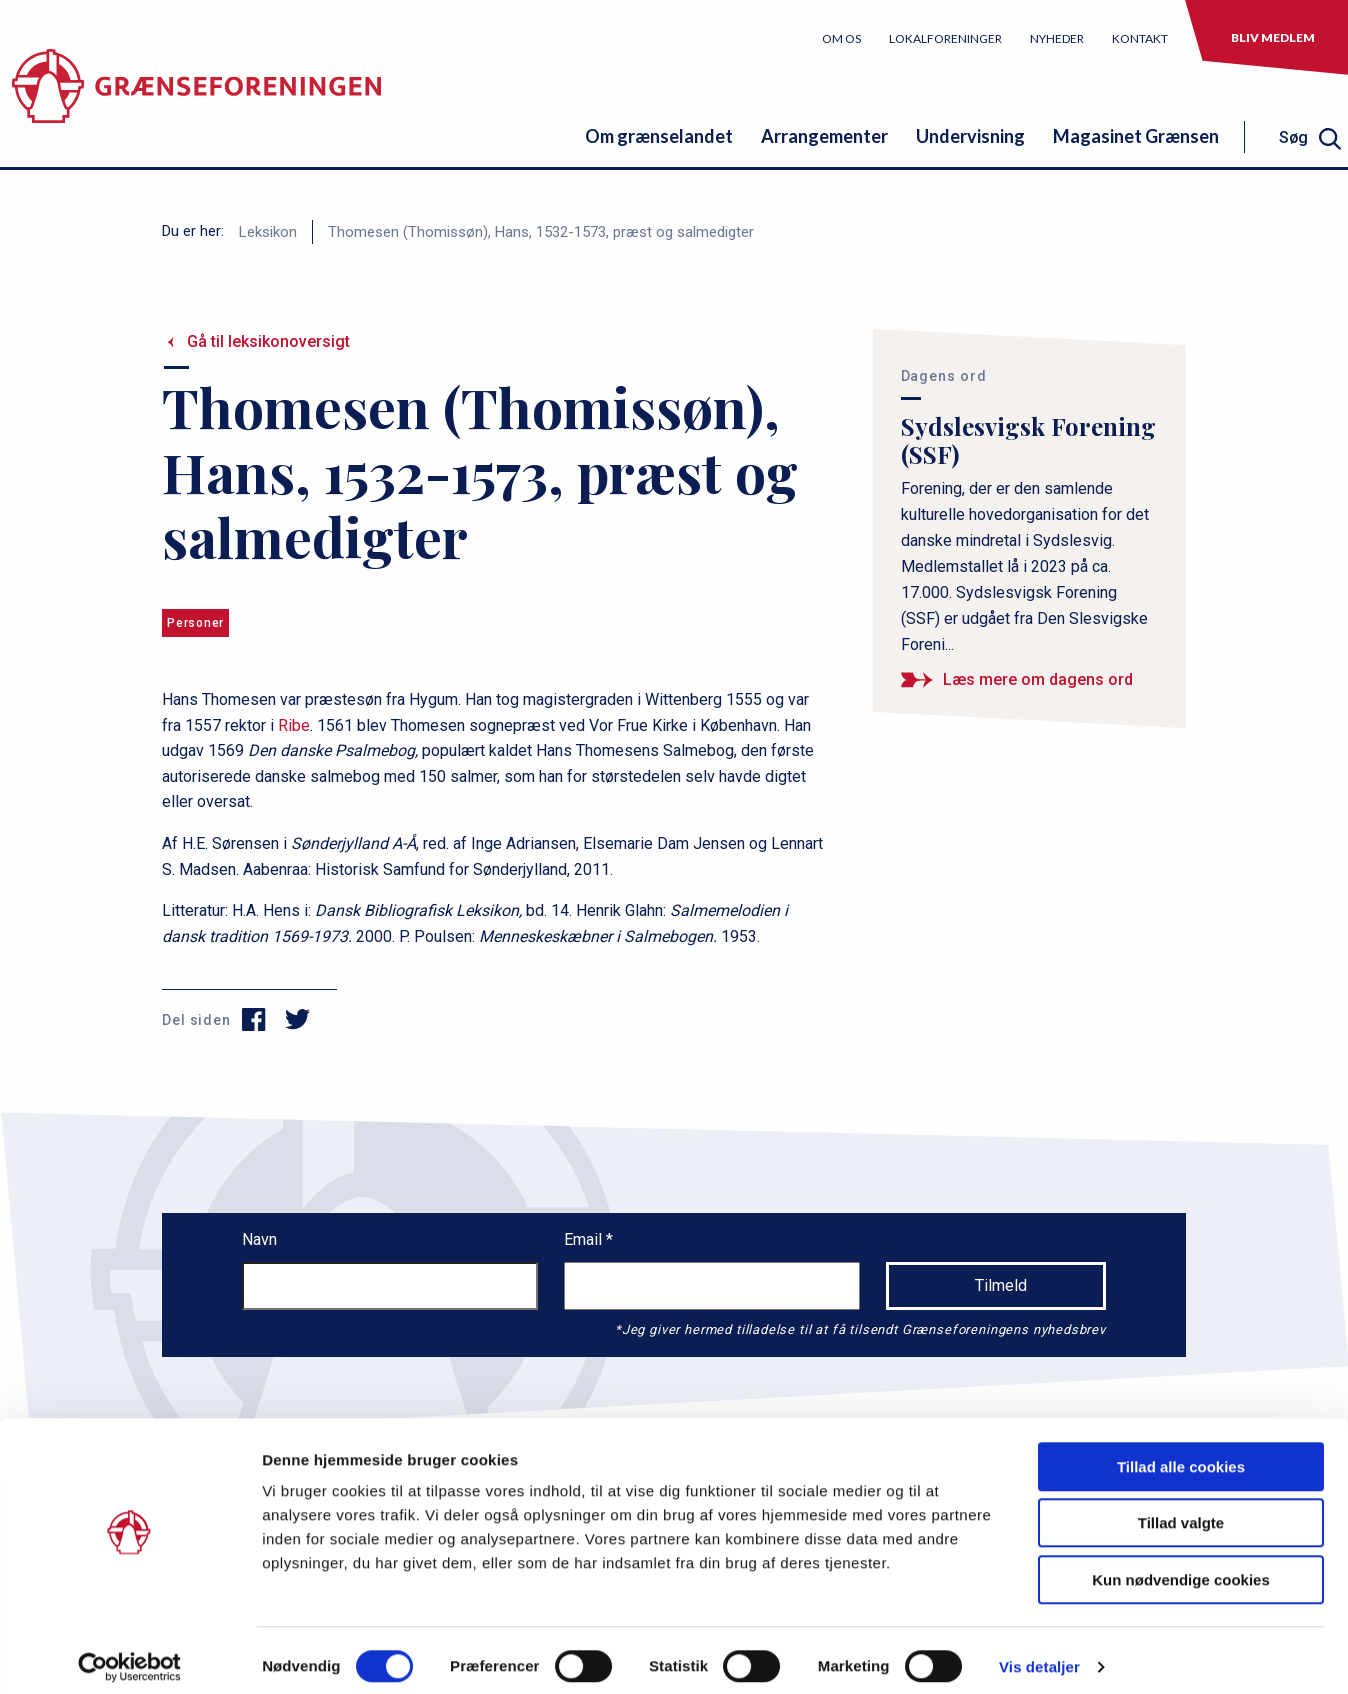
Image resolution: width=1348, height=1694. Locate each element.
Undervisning (970, 136)
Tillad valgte (1181, 1511)
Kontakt (1140, 38)
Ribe (294, 725)
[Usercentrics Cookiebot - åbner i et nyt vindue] (129, 1655)
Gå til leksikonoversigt (268, 341)
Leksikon (268, 232)
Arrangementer (824, 136)
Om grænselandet (659, 136)
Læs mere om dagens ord (1038, 679)
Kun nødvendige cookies (1181, 1567)
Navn (259, 1239)
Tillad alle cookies (1181, 1454)
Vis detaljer (1039, 1654)
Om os (841, 38)
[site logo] (196, 94)
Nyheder (1057, 38)
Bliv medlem (1273, 37)
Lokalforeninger (945, 38)
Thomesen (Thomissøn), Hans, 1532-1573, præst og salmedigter (541, 232)
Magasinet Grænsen (1136, 136)
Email (585, 1239)
